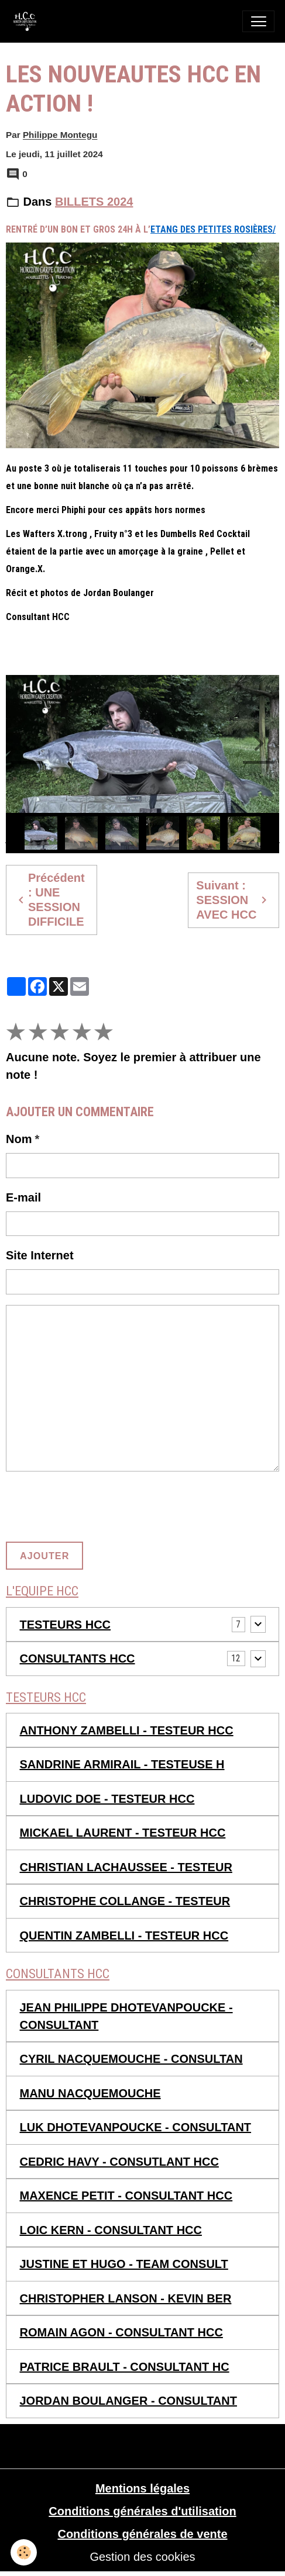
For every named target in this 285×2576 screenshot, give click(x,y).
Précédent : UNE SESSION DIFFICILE (49, 899)
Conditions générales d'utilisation (142, 2511)
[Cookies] (24, 2552)
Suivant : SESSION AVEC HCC (233, 900)
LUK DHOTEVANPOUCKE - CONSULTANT (136, 2127)
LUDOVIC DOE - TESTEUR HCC (107, 1798)
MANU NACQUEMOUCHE (90, 2093)
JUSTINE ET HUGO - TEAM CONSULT (124, 2264)
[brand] (28, 21)
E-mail (23, 1197)
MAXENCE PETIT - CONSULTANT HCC (126, 2195)
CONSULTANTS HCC (77, 1658)
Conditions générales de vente (142, 2533)
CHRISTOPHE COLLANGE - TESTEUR (125, 1901)
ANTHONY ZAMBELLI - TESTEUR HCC (127, 1730)
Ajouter (44, 1555)
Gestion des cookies (142, 2556)
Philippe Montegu (60, 135)
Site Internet (40, 1255)
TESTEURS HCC (65, 1624)
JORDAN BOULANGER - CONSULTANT (128, 2400)
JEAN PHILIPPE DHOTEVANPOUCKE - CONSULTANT (126, 2016)
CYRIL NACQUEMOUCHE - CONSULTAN (131, 2058)
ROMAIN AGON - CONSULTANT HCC (121, 2332)
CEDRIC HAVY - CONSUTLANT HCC (119, 2161)
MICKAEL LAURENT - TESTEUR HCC (123, 1832)
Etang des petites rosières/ (213, 229)
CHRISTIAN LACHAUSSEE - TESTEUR (126, 1867)
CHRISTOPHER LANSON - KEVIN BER (126, 2298)
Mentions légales (142, 2488)
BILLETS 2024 (94, 201)
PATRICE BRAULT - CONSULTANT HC (124, 2366)
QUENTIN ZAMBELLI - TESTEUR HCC (124, 1935)
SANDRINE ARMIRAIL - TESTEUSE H (122, 1764)
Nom (19, 1139)
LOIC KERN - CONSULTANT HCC (111, 2230)
